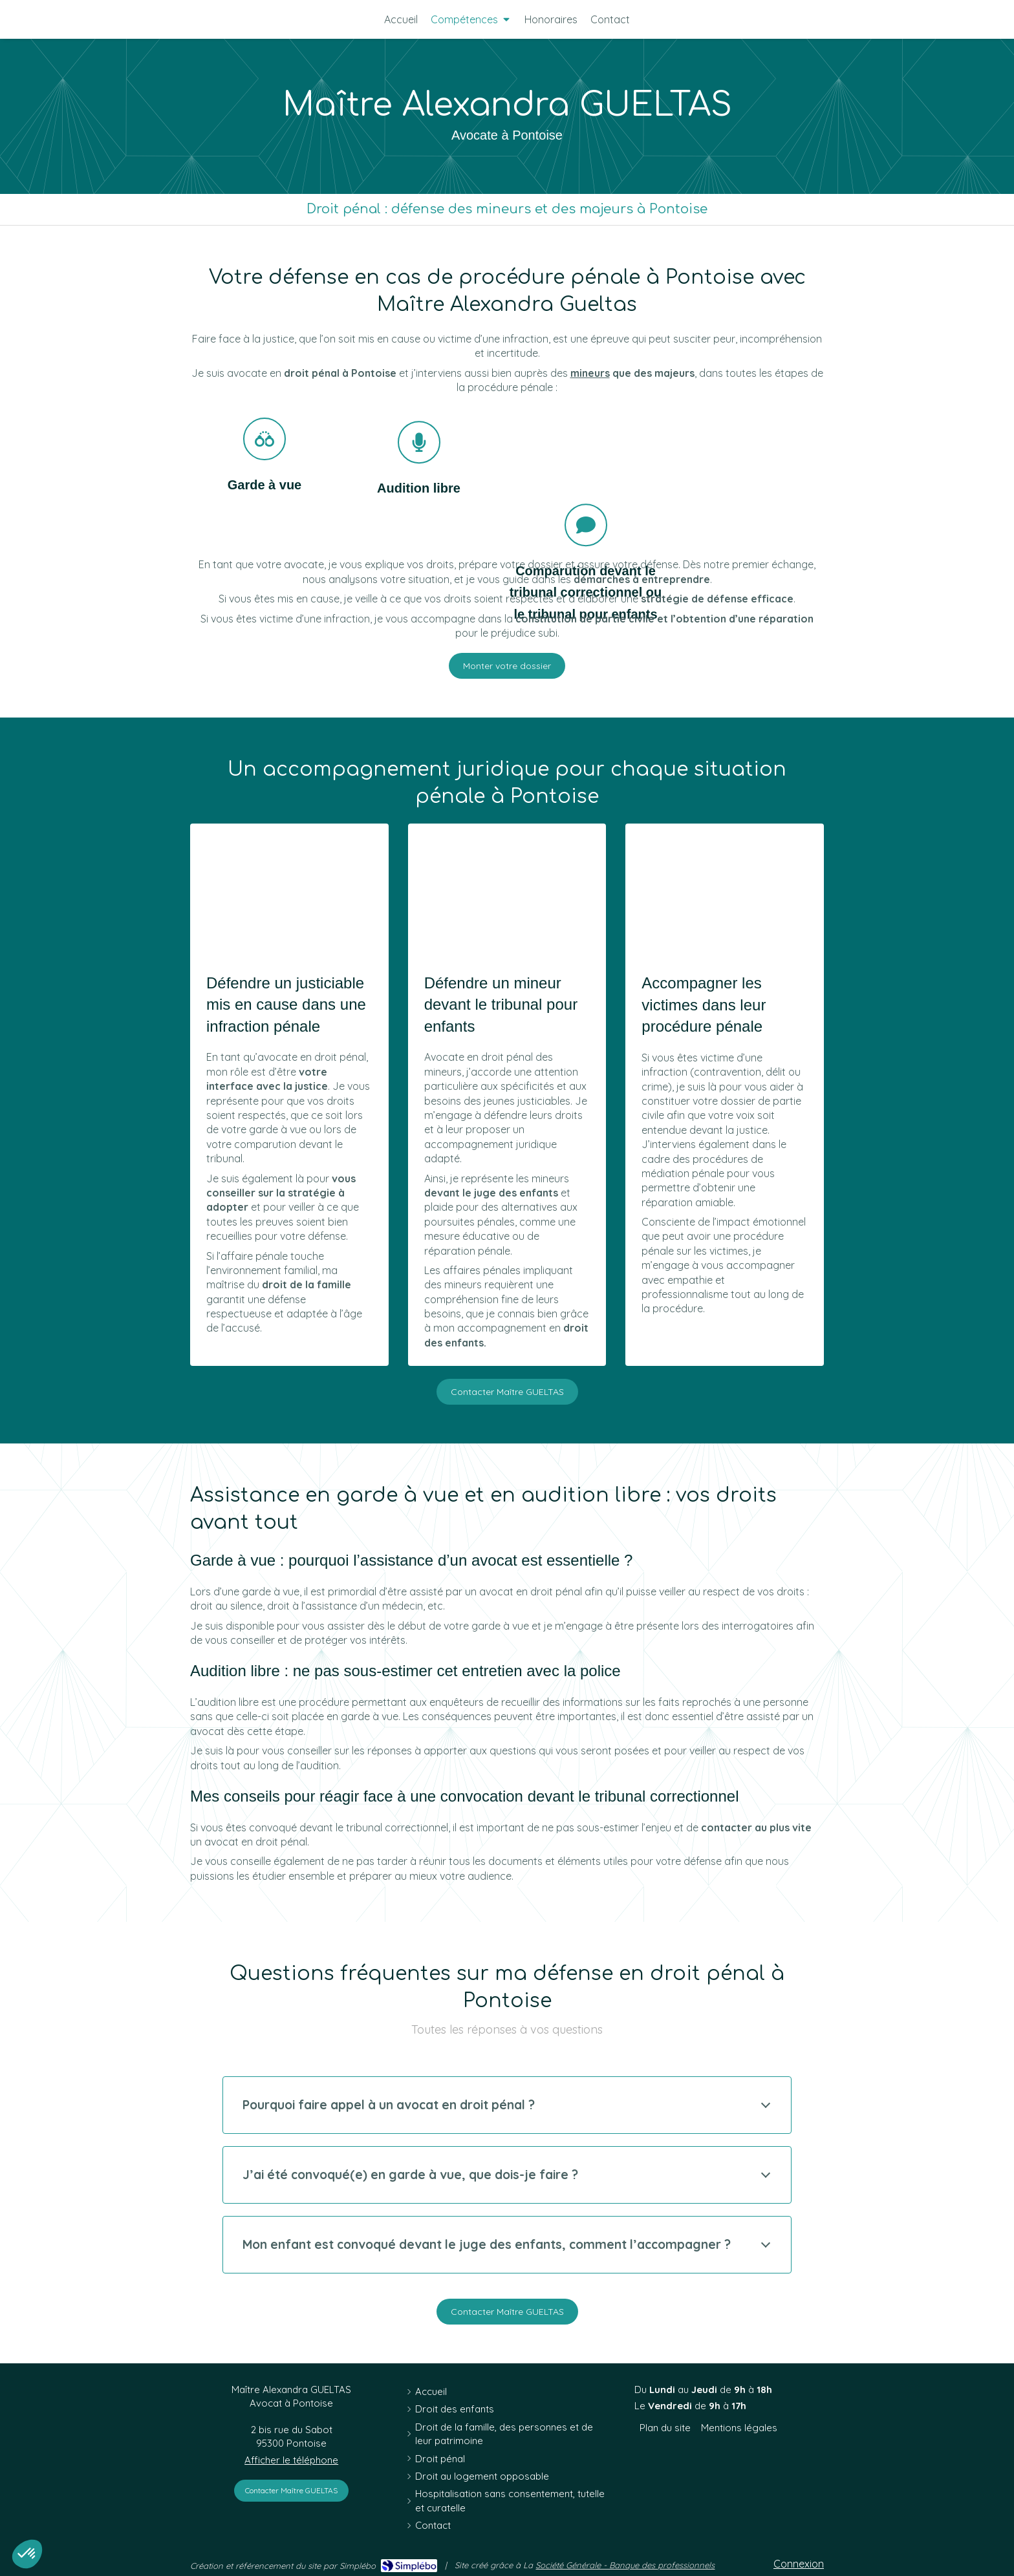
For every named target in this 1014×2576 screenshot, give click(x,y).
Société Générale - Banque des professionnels (625, 2565)
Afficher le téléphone (291, 2460)
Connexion (798, 2563)
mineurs (590, 373)
